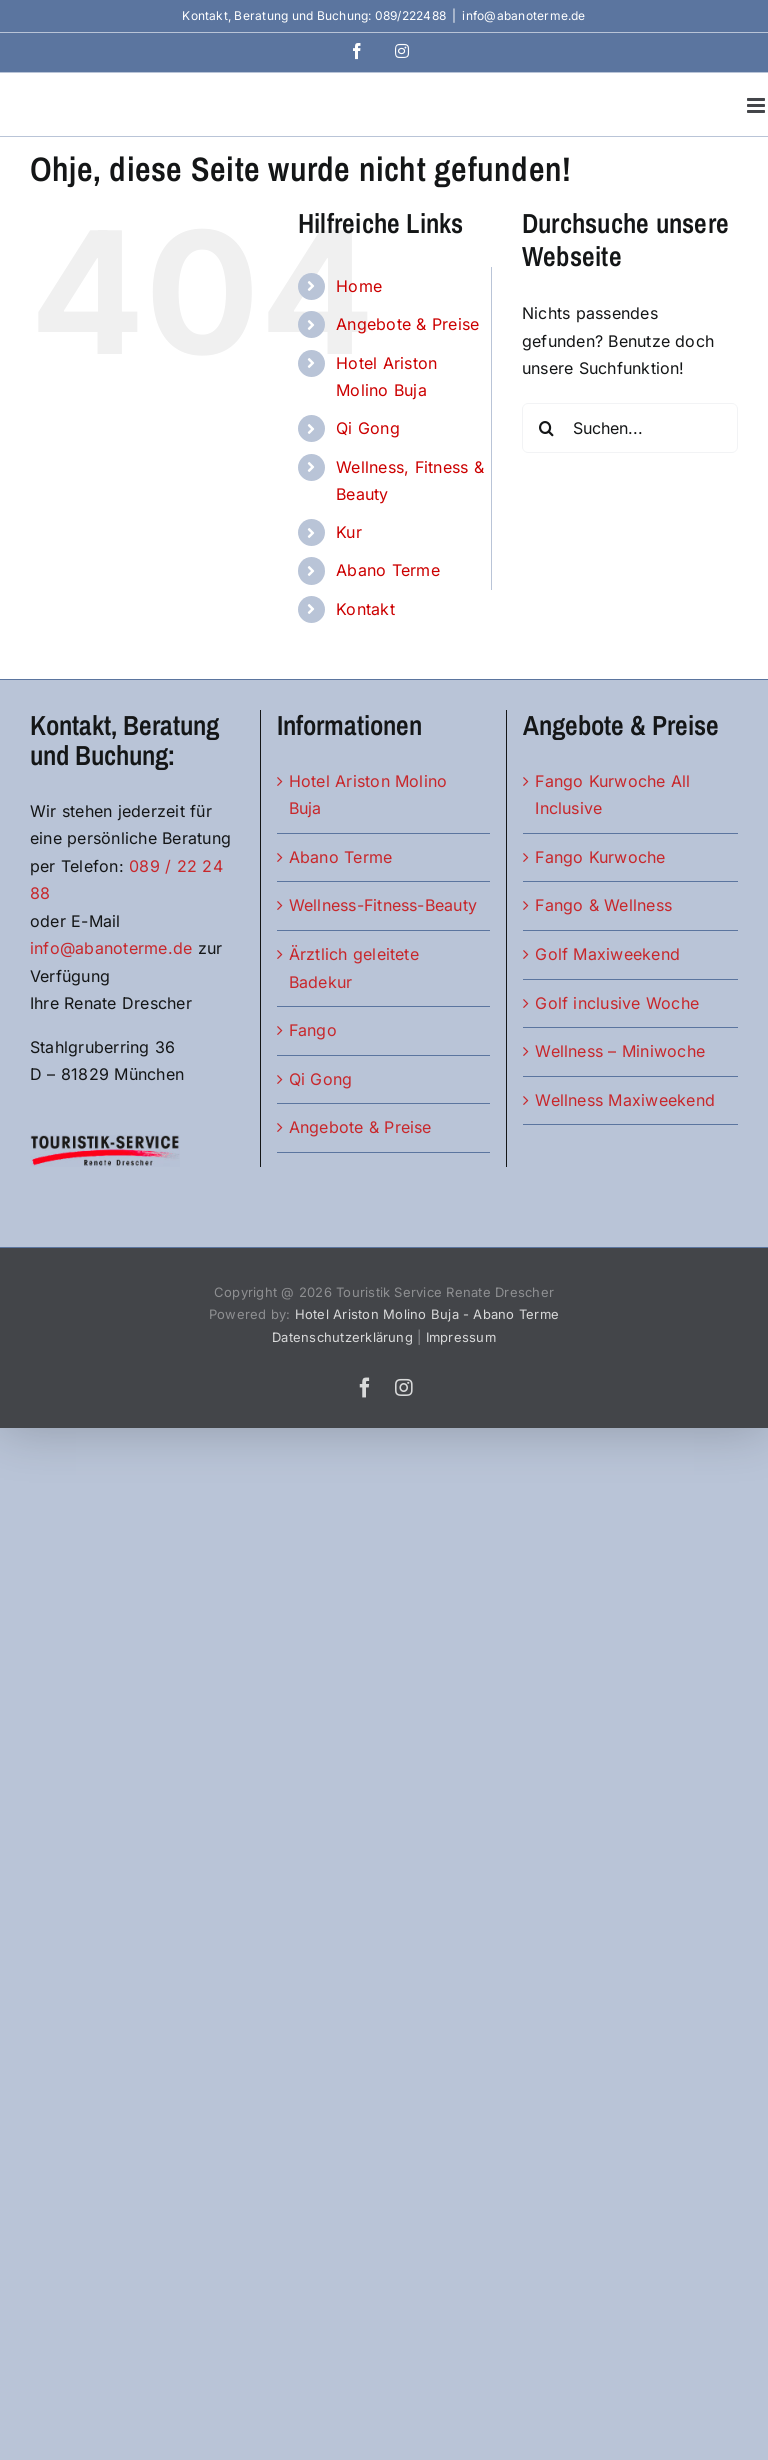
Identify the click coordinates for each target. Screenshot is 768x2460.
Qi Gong (368, 428)
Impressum (461, 1337)
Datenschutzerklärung (342, 1337)
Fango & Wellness (603, 905)
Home (359, 286)
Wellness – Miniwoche (620, 1051)
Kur (349, 532)
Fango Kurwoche (600, 857)
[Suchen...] (630, 428)
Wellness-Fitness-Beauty (383, 905)
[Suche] (547, 428)
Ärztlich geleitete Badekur (354, 968)
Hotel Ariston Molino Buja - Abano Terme (427, 1314)
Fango (313, 1030)
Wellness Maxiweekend (625, 1100)
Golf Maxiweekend (607, 954)
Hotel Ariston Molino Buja (368, 795)
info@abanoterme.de (523, 15)
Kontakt (365, 609)
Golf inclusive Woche (617, 1003)
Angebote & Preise (407, 324)
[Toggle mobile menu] (757, 105)
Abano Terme (388, 570)
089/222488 (410, 15)
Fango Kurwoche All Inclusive (612, 795)
